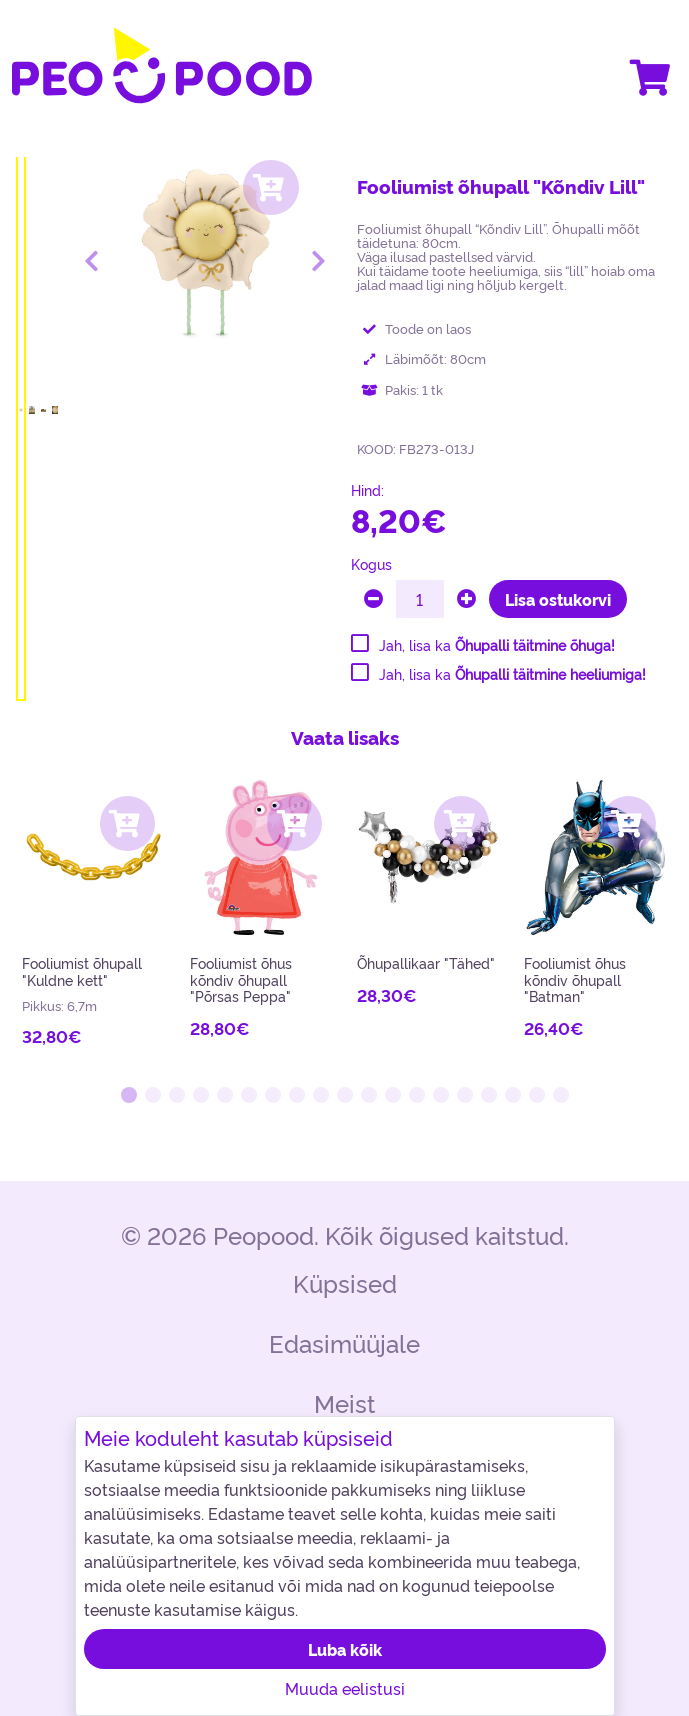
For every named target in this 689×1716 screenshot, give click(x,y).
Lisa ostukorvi (558, 599)
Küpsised (345, 1282)
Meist (344, 1402)
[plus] (466, 599)
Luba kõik (345, 1649)
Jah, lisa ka (497, 645)
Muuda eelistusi (345, 1688)
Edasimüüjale (344, 1342)
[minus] (373, 599)
